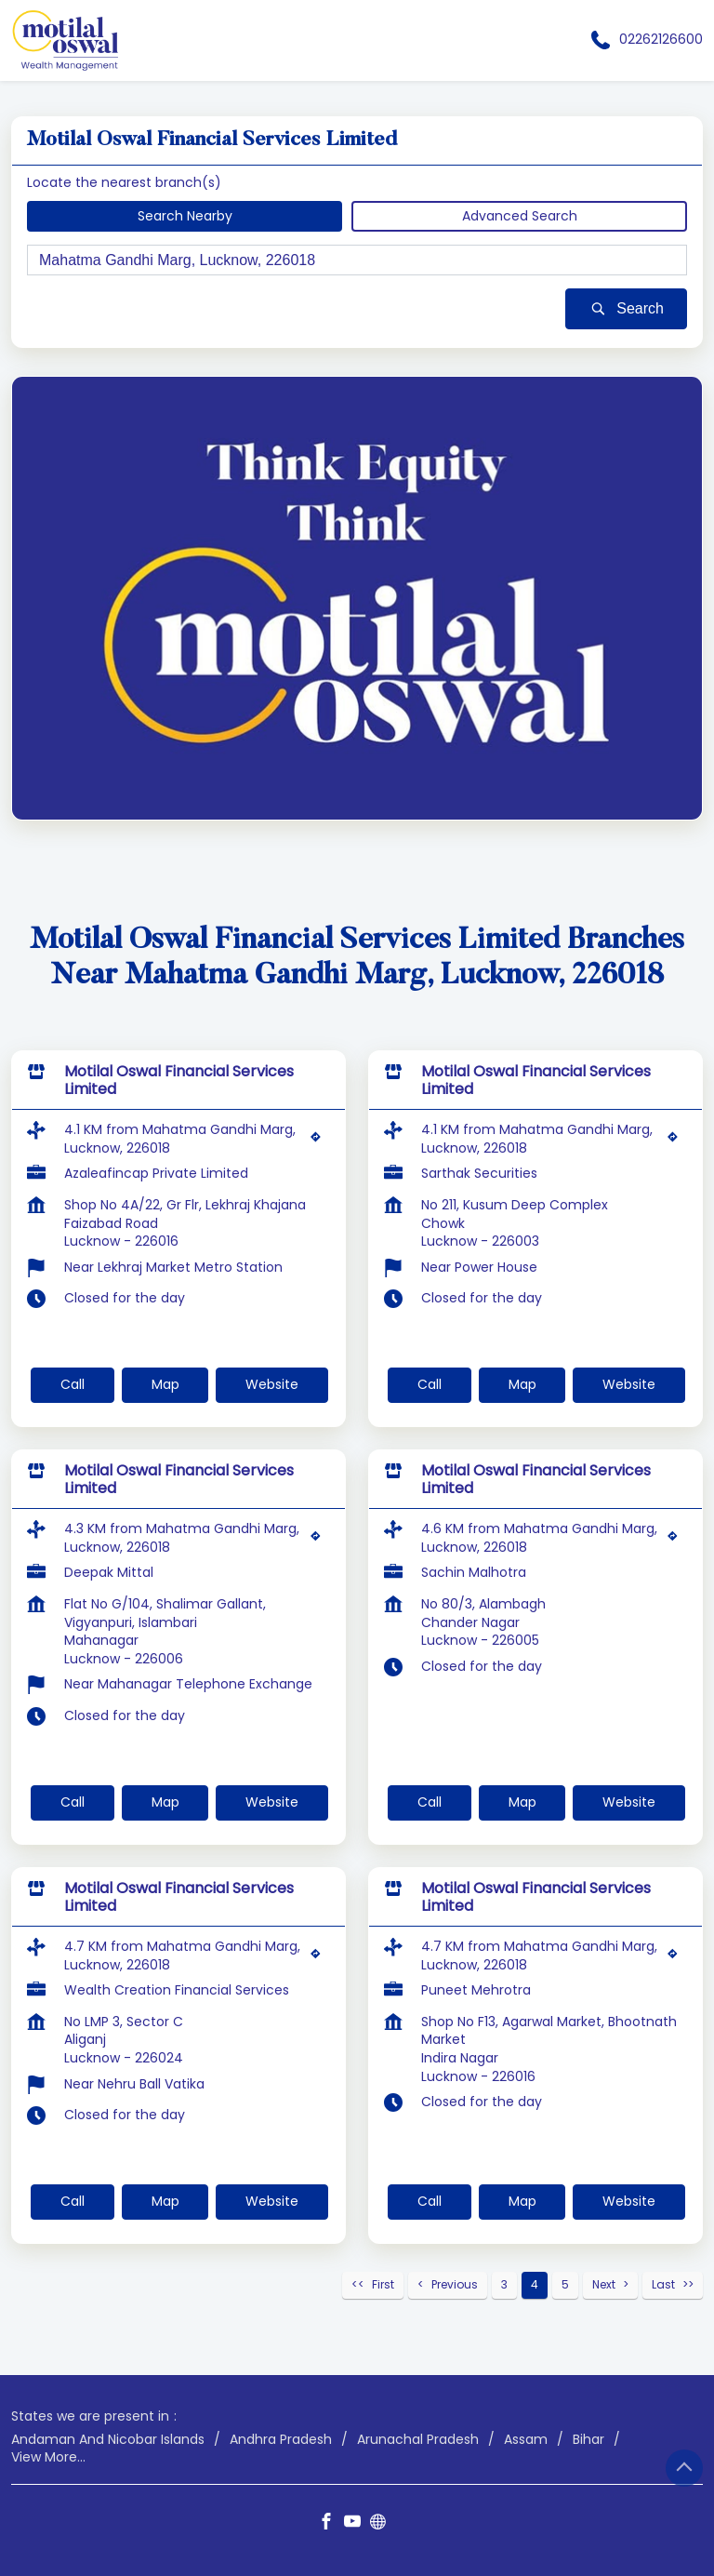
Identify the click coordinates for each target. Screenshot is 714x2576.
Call (72, 1384)
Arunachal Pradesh (418, 2439)
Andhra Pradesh (281, 2439)
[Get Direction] (320, 1141)
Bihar (588, 2439)
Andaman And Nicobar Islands (108, 2439)
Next (603, 2284)
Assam (526, 2439)
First (383, 2284)
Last (663, 2284)
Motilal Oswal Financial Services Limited (179, 1080)
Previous (454, 2284)
